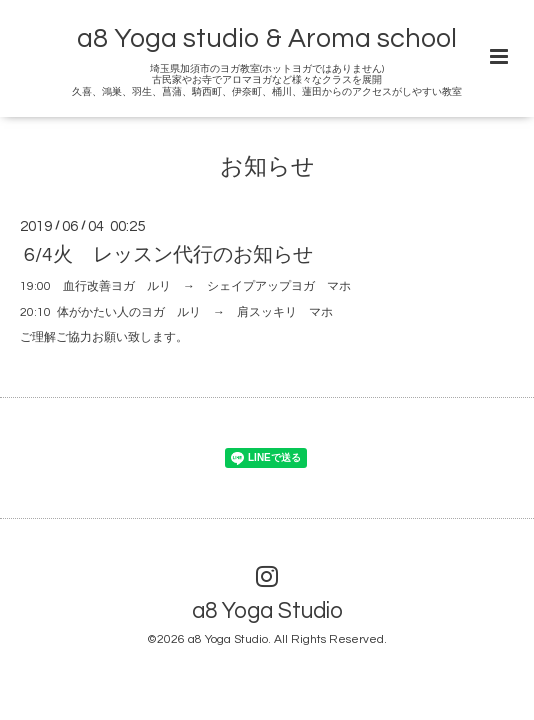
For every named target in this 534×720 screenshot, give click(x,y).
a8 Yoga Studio (267, 611)
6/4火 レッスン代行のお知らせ (168, 255)
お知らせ (267, 167)
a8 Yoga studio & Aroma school (267, 39)
